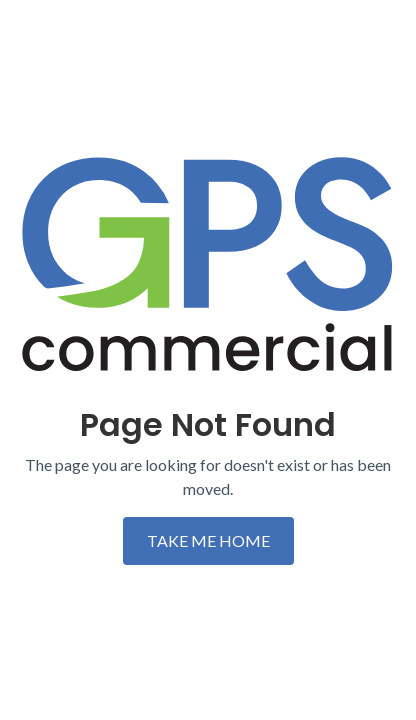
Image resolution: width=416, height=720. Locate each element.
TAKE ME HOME (208, 540)
